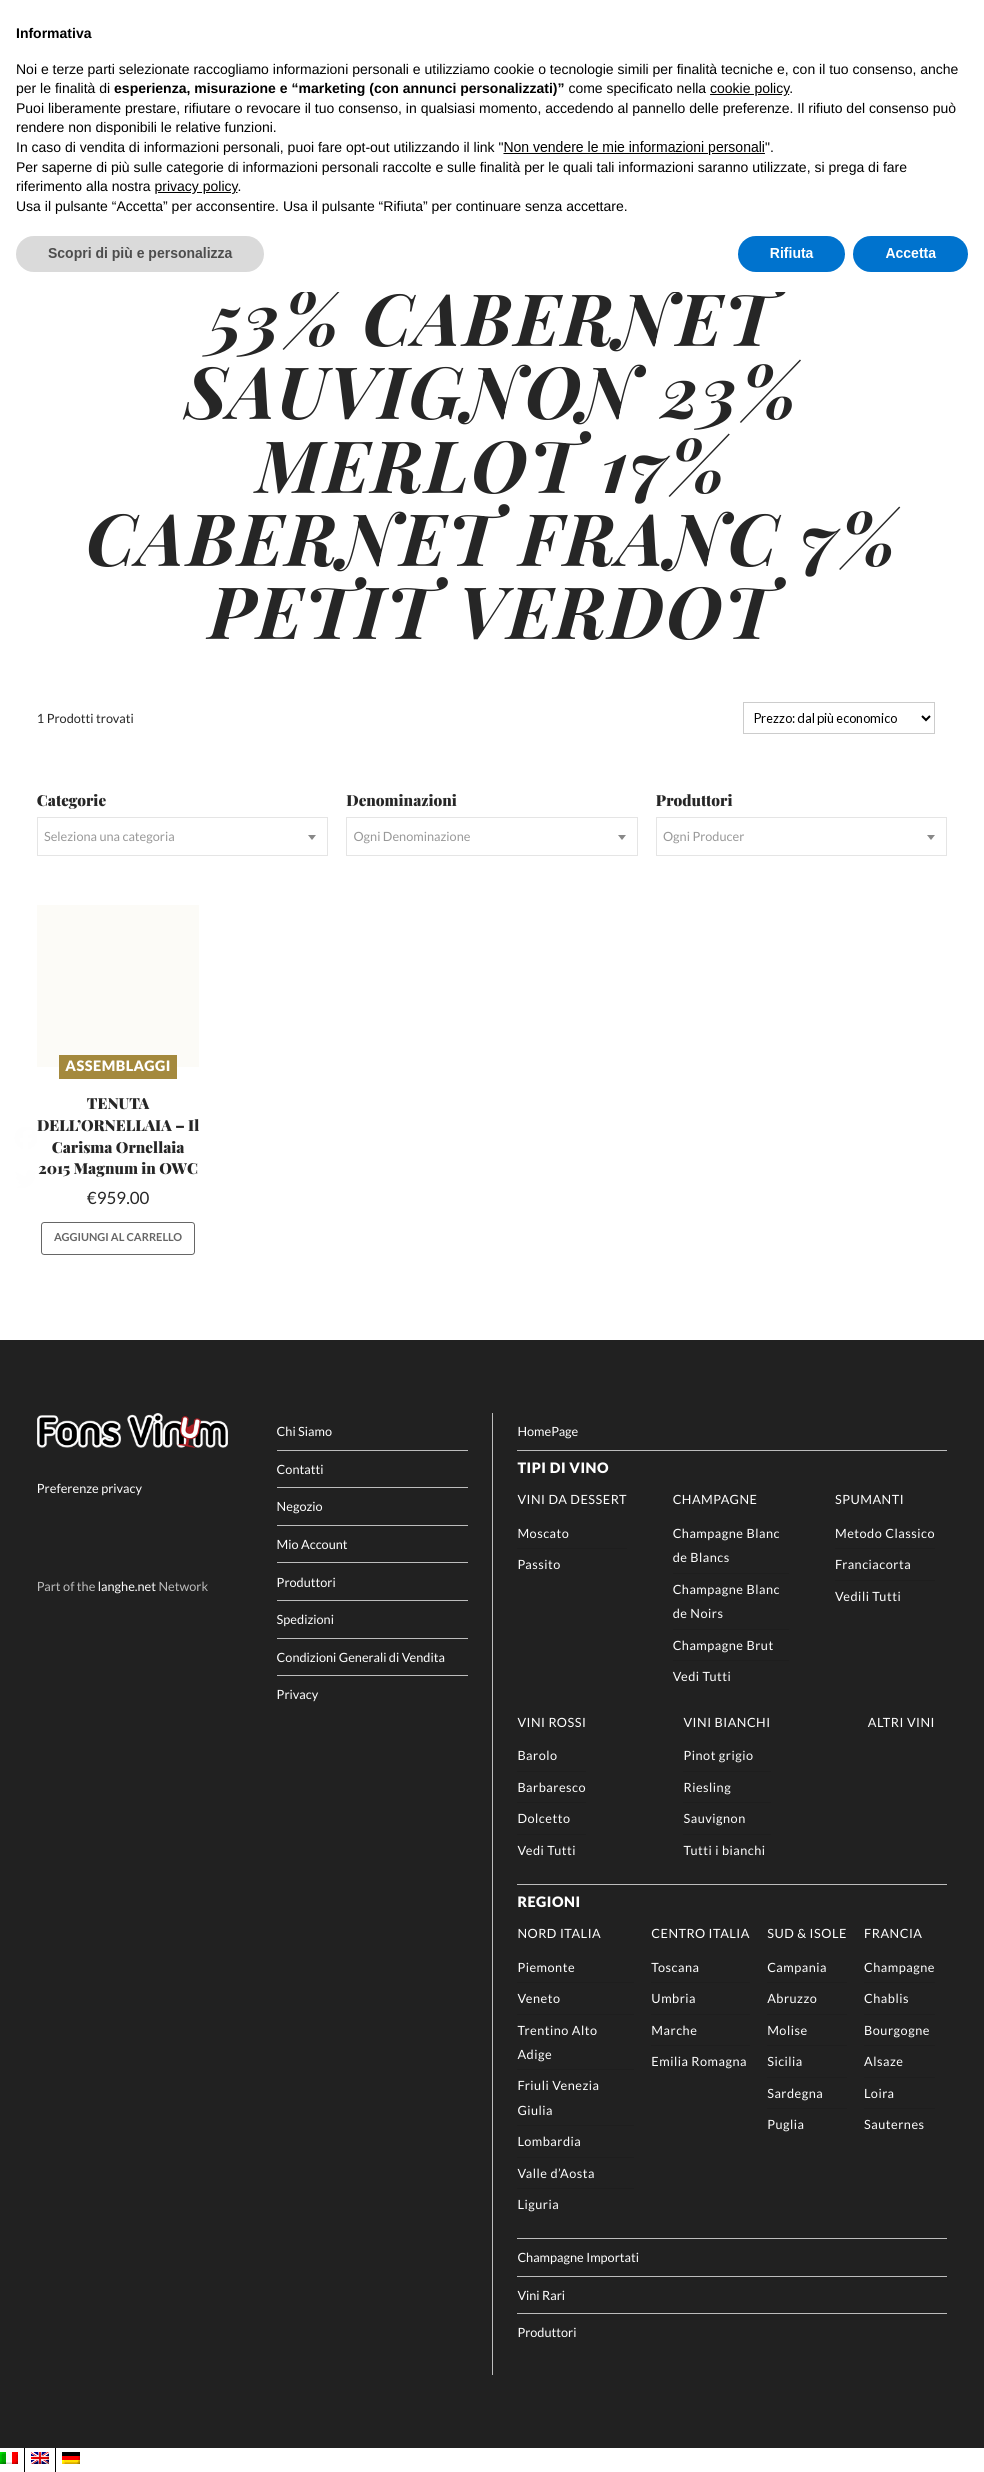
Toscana (675, 1966)
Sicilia (785, 2061)
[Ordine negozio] (839, 718)
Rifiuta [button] (792, 253)
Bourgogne (897, 2029)
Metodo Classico (885, 1533)
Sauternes (894, 2124)
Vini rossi (551, 1721)
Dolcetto (543, 1818)
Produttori (306, 1581)
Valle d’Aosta (556, 2173)
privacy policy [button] (196, 186)
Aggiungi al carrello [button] (118, 1237)
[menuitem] (9, 2459)
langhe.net (127, 1585)
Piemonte (546, 1966)
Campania (797, 1966)
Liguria (538, 2204)
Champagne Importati (578, 2257)
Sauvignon (714, 1818)
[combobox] (182, 836)
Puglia (785, 2124)
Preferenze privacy (89, 1488)
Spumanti (869, 1499)
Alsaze (883, 2061)
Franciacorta (873, 1564)
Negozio (300, 1506)
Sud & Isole (807, 1933)
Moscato (543, 1533)
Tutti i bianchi (724, 1849)
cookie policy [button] (749, 88)
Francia (893, 1933)
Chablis (886, 1998)
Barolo (537, 1755)
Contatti (300, 1469)
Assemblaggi (118, 1066)
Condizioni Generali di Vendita (361, 1656)
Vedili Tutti (868, 1596)
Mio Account (312, 1544)
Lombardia (549, 2141)
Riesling (707, 1787)
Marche (674, 2029)
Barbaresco (551, 1787)
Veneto (538, 1998)
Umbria (673, 1998)
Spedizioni (305, 1619)
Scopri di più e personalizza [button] (140, 253)
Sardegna (795, 2092)
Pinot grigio (718, 1755)
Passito (539, 1564)
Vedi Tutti (702, 1676)
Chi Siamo (304, 1431)
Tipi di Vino (563, 1468)
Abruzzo (792, 1998)
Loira (879, 2092)
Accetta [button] (910, 253)
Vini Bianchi (726, 1721)
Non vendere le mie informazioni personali (633, 147)
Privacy (298, 1694)
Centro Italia (700, 1933)
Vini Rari (541, 2294)
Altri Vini (901, 1721)
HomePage (547, 1431)
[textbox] (182, 836)
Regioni (548, 1901)
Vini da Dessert (572, 1499)
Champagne (715, 1499)
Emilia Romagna (699, 2061)
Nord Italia (559, 1933)
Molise (787, 2029)
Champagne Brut (723, 1644)
